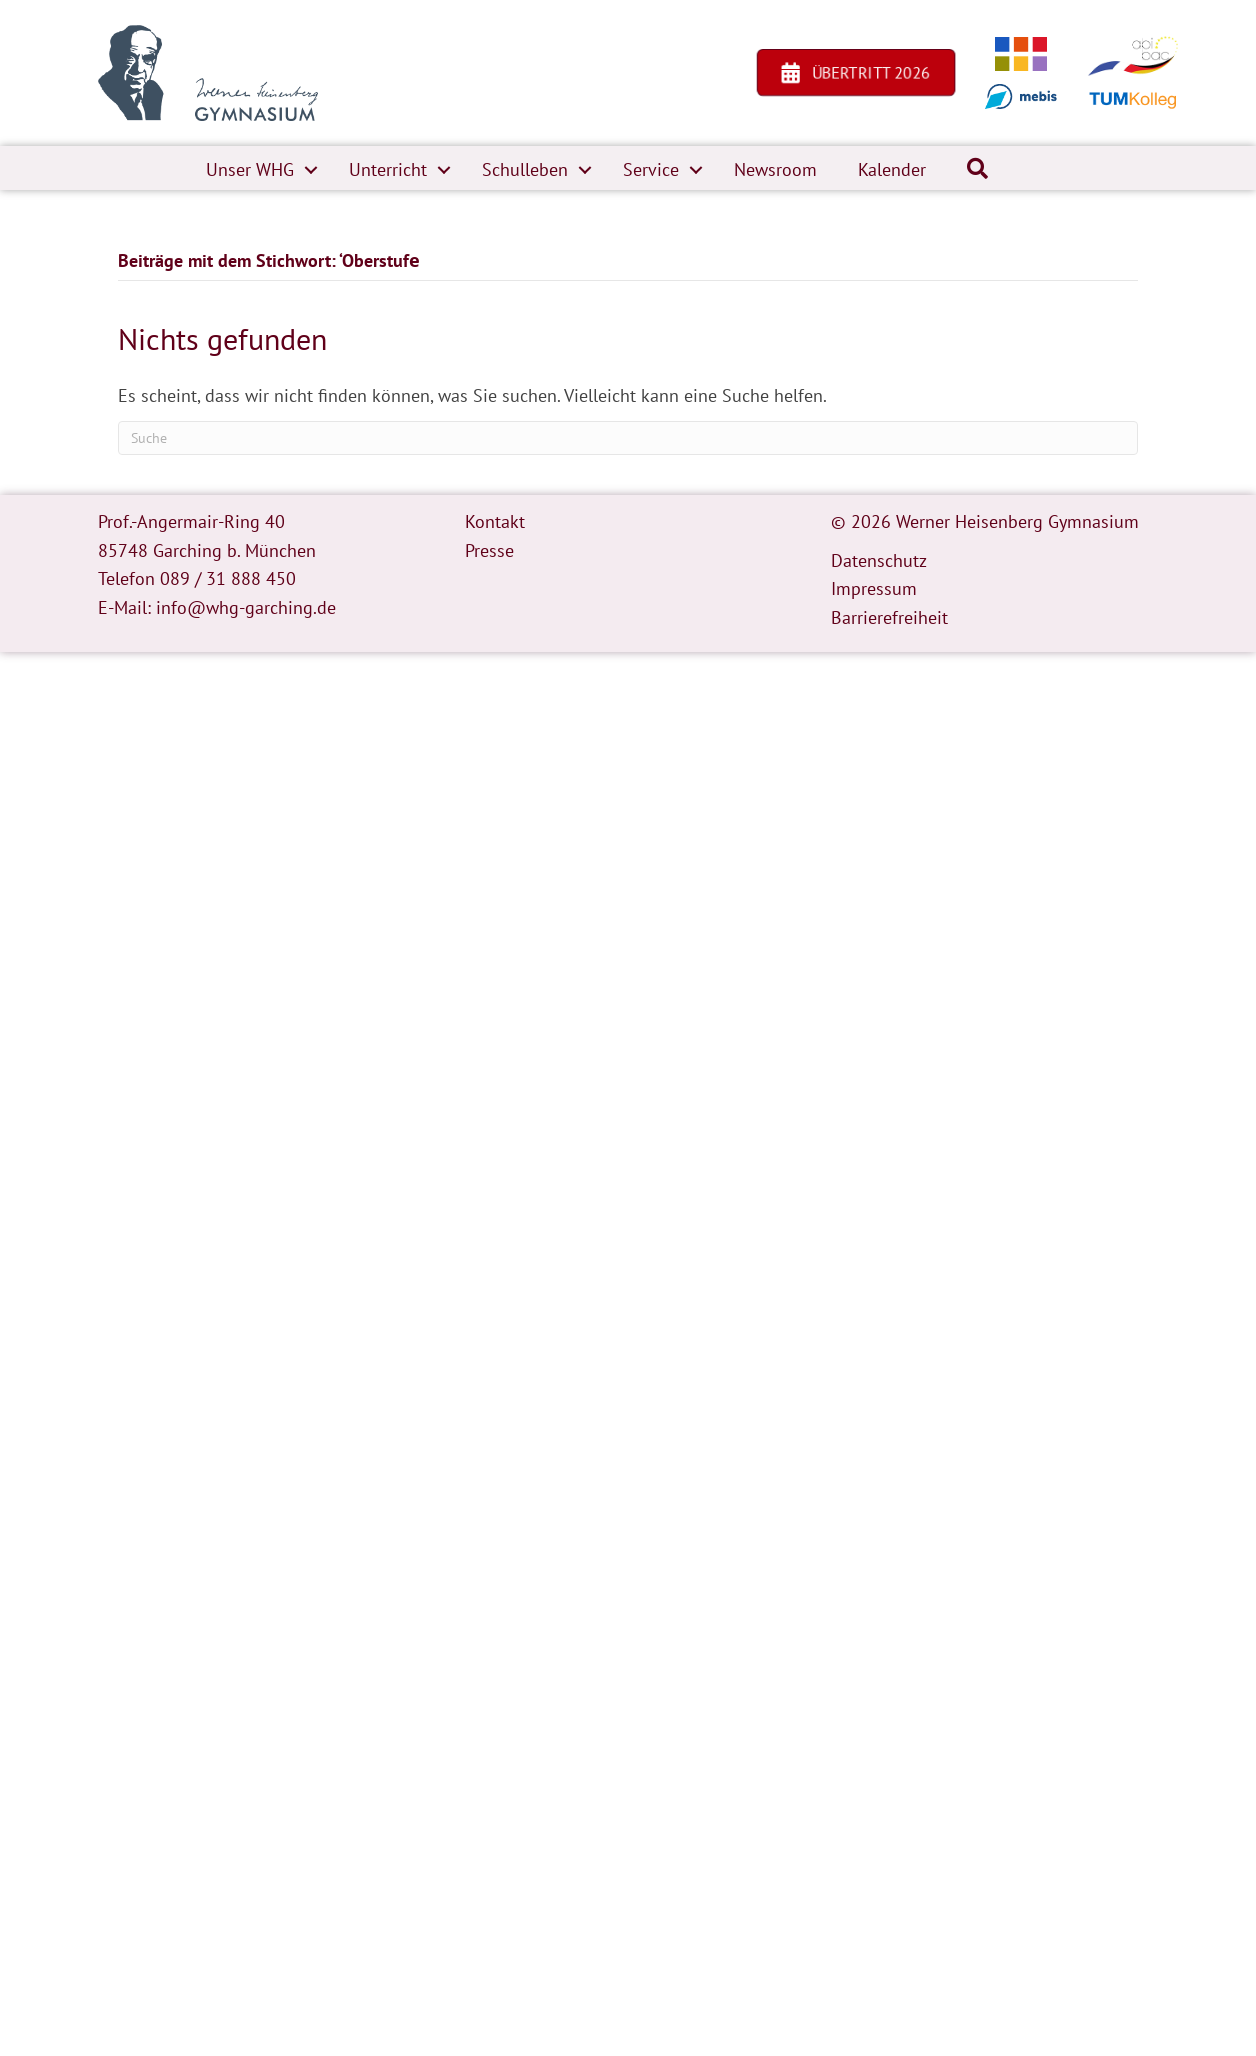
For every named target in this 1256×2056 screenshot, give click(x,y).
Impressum (874, 588)
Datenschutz (879, 560)
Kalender (892, 169)
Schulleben (525, 169)
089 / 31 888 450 (228, 578)
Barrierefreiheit (889, 617)
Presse (489, 550)
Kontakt (495, 521)
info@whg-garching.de (246, 607)
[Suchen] (628, 438)
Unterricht (388, 169)
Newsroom (775, 169)
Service (651, 169)
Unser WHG (250, 169)
